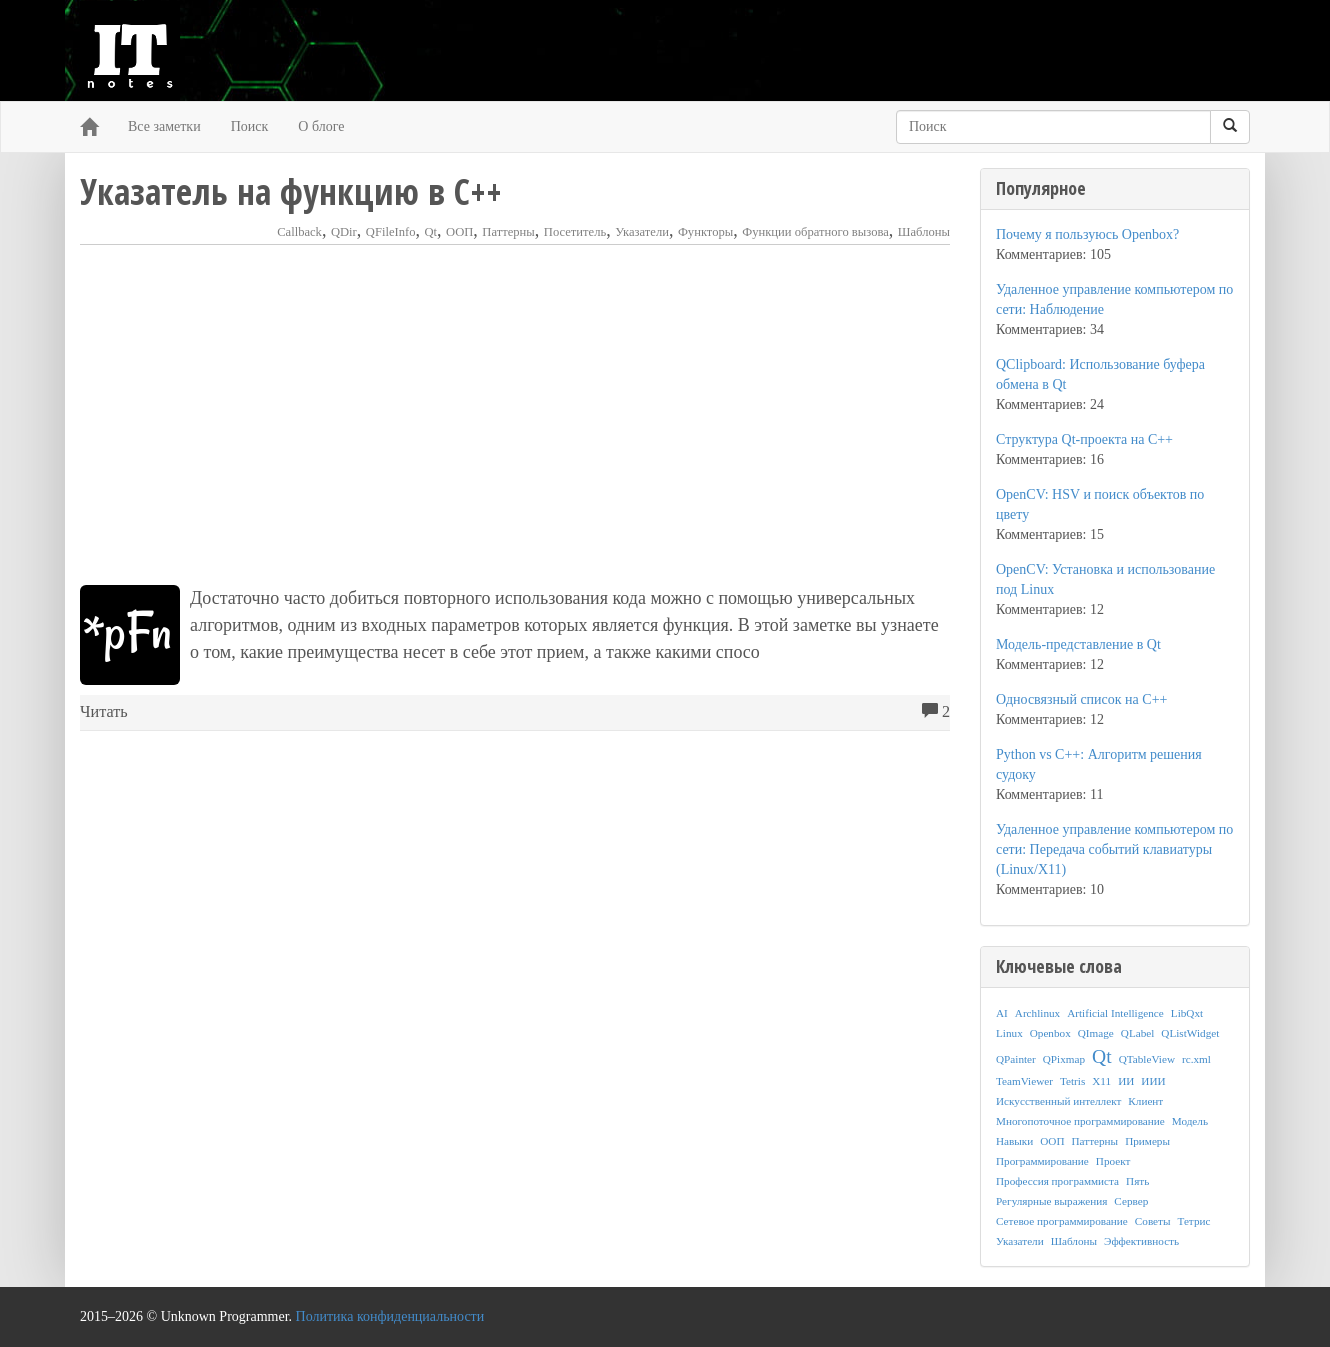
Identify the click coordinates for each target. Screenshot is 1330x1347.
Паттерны (508, 232)
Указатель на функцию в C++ (291, 191)
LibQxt (1187, 1013)
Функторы (705, 232)
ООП (459, 232)
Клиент (1145, 1101)
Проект (1113, 1161)
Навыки (1014, 1141)
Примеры (1147, 1141)
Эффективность (1141, 1241)
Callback (299, 232)
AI (1002, 1013)
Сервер (1131, 1201)
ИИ (1126, 1081)
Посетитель (575, 232)
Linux (1009, 1033)
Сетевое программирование (1062, 1221)
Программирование (1042, 1161)
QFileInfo (391, 232)
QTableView (1147, 1059)
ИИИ (1153, 1081)
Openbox (1050, 1033)
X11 (1101, 1081)
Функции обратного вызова (815, 232)
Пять (1137, 1181)
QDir (344, 232)
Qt (430, 232)
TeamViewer (1024, 1081)
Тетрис (1193, 1221)
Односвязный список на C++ (1081, 699)
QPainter (1016, 1059)
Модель (1190, 1121)
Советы (1153, 1221)
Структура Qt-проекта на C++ (1084, 439)
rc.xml (1196, 1059)
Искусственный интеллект (1058, 1101)
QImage (1096, 1033)
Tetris (1072, 1081)
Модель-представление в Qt (1078, 644)
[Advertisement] (515, 415)
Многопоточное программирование (1080, 1121)
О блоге (321, 126)
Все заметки (164, 126)
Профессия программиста (1057, 1181)
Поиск (250, 126)
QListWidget (1190, 1033)
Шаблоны (924, 232)
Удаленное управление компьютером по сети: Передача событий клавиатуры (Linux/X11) (1114, 849)
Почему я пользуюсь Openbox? (1087, 234)
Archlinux (1037, 1013)
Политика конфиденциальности (390, 1316)
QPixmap (1064, 1059)
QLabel (1138, 1033)
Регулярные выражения (1051, 1201)
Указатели (642, 232)
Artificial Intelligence (1115, 1013)
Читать (104, 712)
